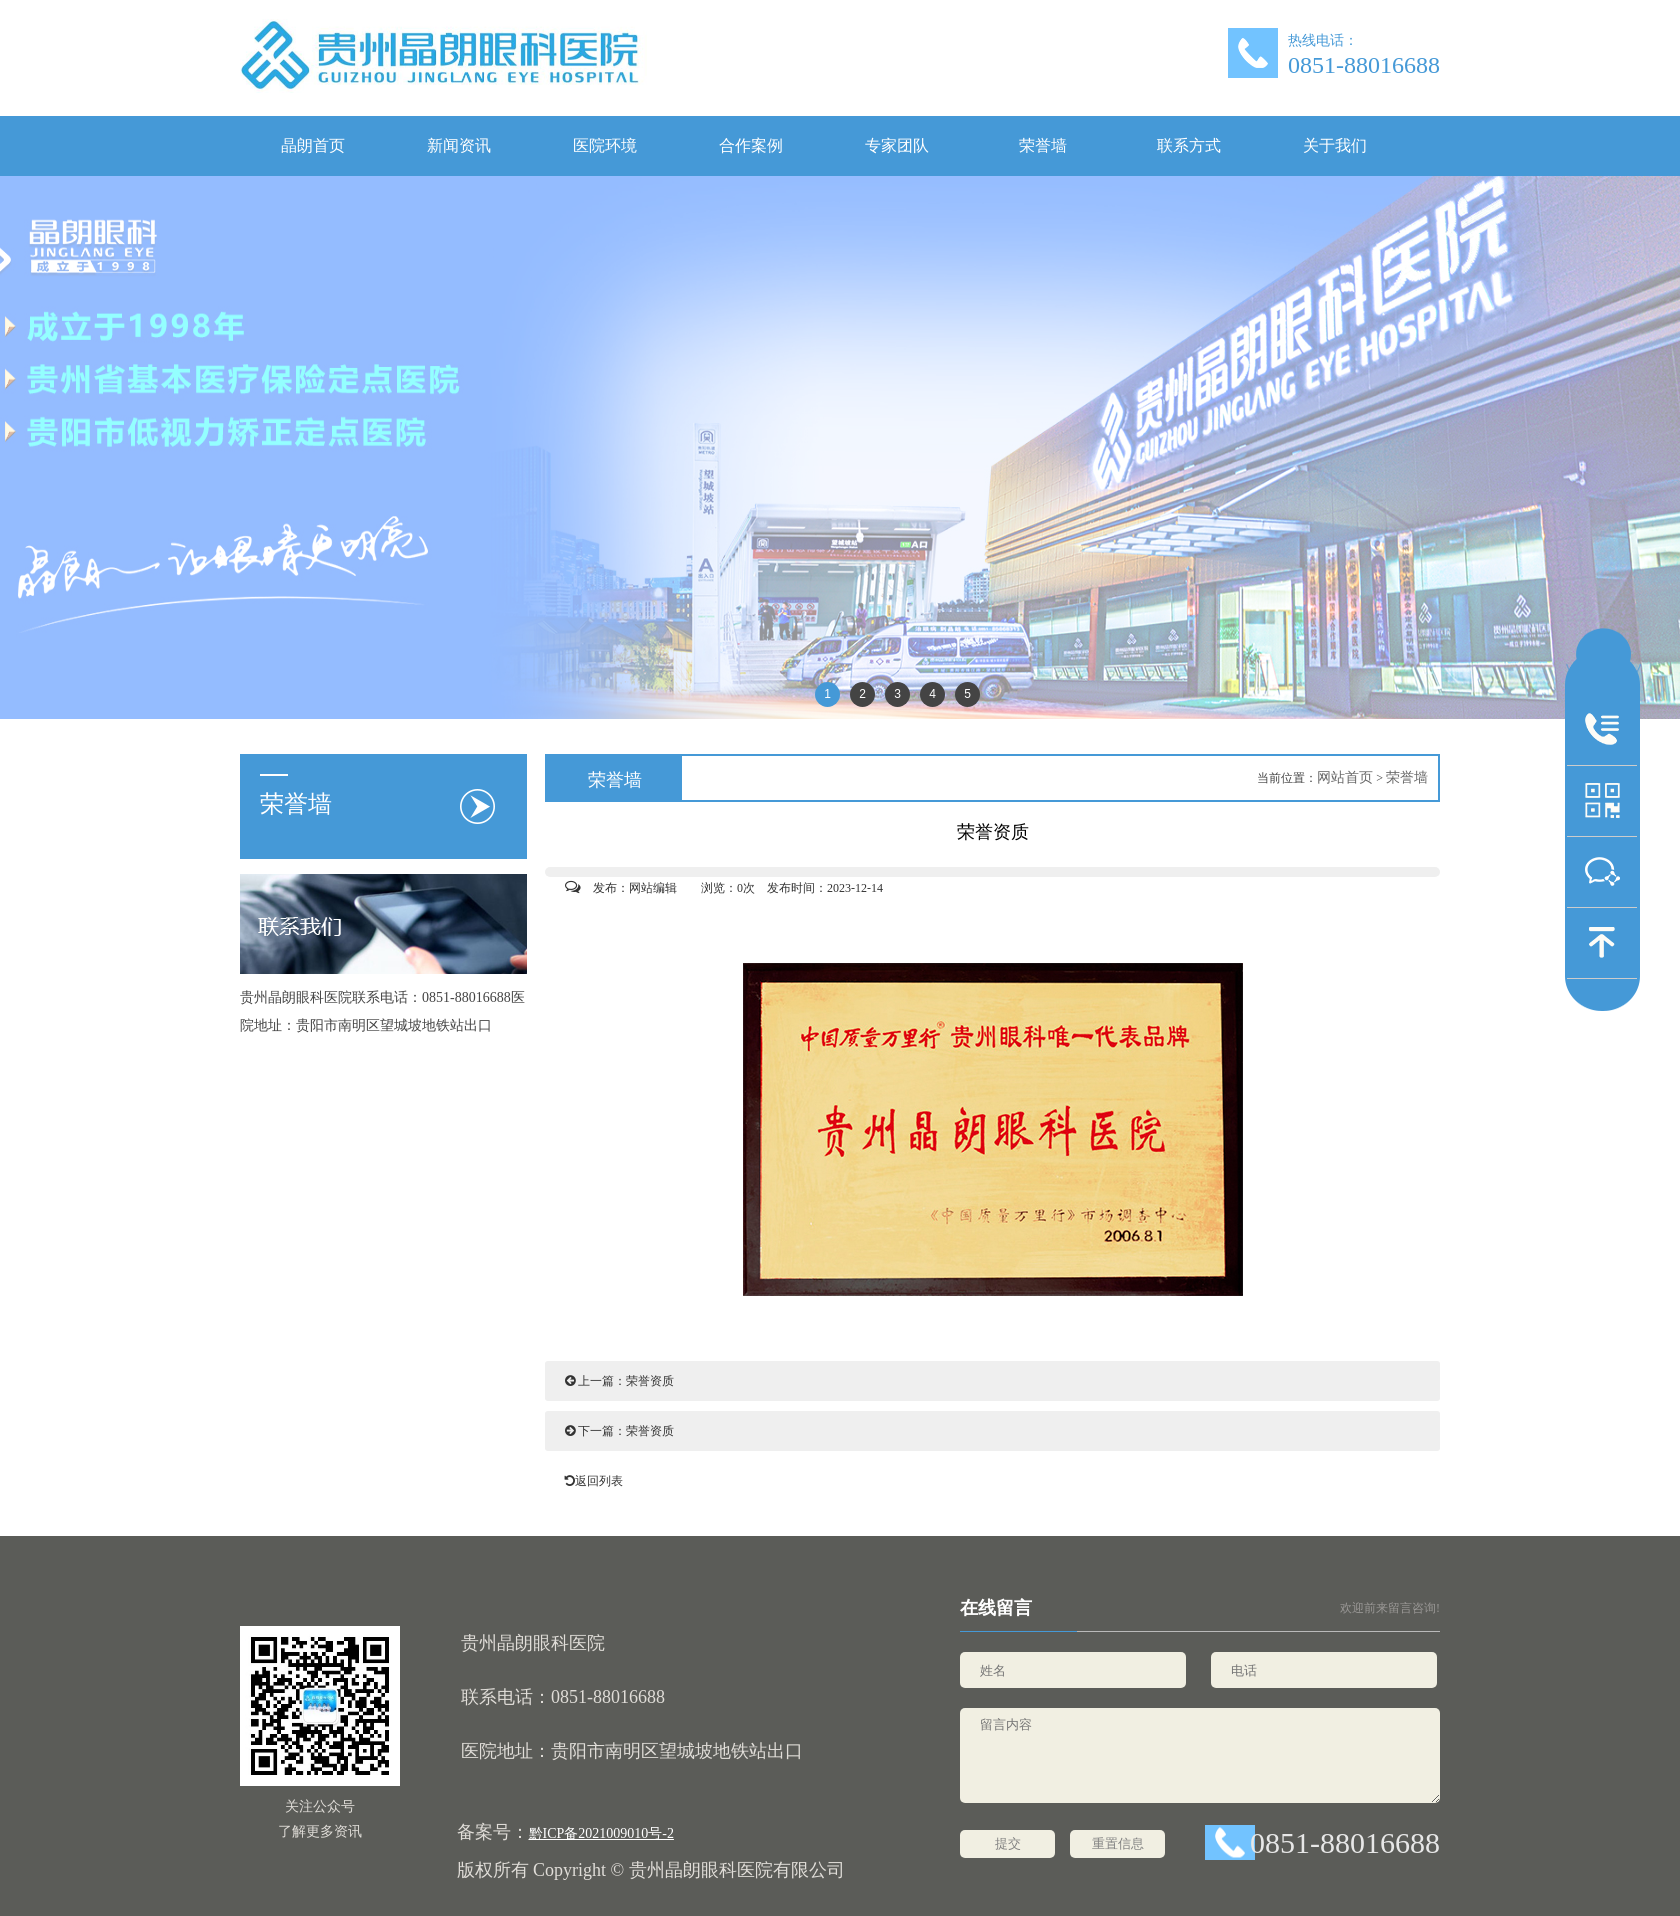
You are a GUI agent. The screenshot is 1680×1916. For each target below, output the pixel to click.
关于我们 (1335, 145)
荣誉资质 (650, 1381)
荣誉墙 (1043, 145)
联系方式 (1189, 145)
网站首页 (1345, 777)
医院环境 (605, 145)
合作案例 (751, 145)
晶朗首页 (313, 145)
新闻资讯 (459, 145)
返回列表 (589, 1481)
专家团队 (897, 145)
